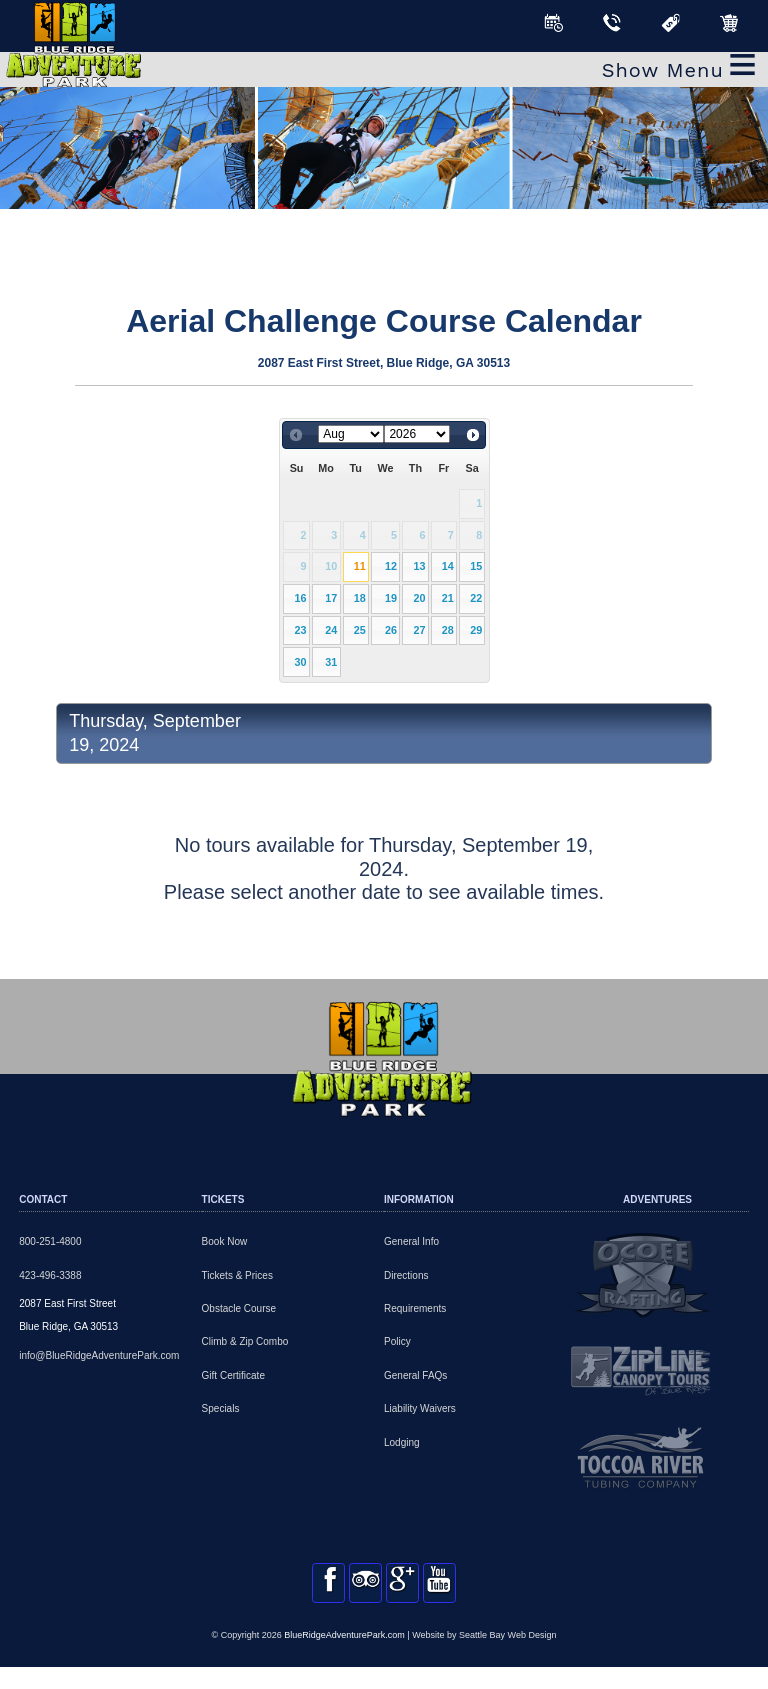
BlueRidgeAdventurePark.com (344, 1656)
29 (476, 630)
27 (419, 630)
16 (301, 598)
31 (331, 662)
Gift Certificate (233, 1375)
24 (331, 630)
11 (360, 566)
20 (419, 598)
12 (391, 566)
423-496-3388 (50, 1275)
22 (476, 598)
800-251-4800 (50, 1241)
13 (419, 566)
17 (331, 598)
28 (448, 630)
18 (360, 598)
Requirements (415, 1308)
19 (391, 598)
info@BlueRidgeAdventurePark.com (99, 1355)
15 (476, 566)
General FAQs (415, 1375)
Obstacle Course (239, 1308)
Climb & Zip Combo (245, 1341)
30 (301, 662)
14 (448, 566)
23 (301, 630)
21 (448, 598)
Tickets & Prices (237, 1275)
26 (391, 630)
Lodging (402, 1442)
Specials (221, 1408)
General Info (411, 1241)
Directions (406, 1275)
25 (360, 630)
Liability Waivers (420, 1408)
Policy (397, 1341)
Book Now (225, 1241)
